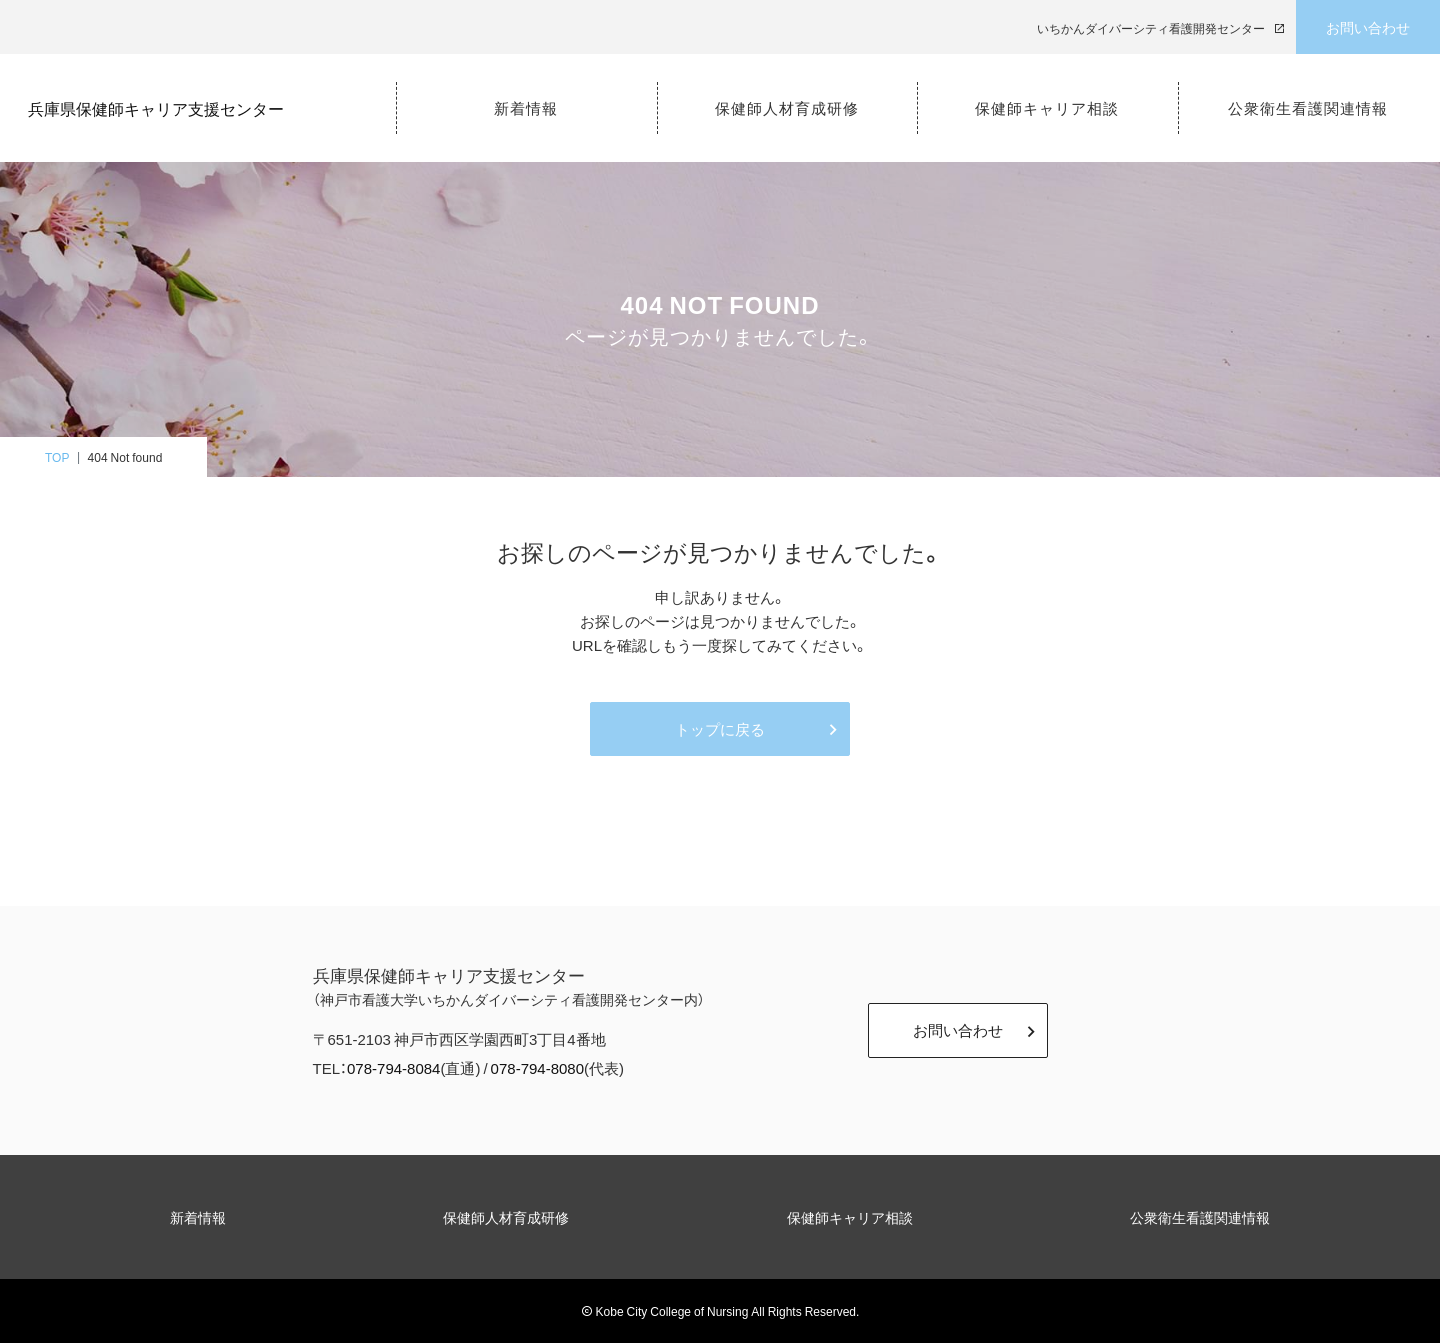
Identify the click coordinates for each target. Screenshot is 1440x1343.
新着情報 (198, 1217)
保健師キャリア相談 (850, 1217)
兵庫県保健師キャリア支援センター (166, 106)
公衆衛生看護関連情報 (1200, 1217)
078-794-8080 (537, 1068)
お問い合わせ (1368, 27)
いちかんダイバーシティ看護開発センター (1151, 28)
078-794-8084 (393, 1068)
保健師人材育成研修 (506, 1217)
